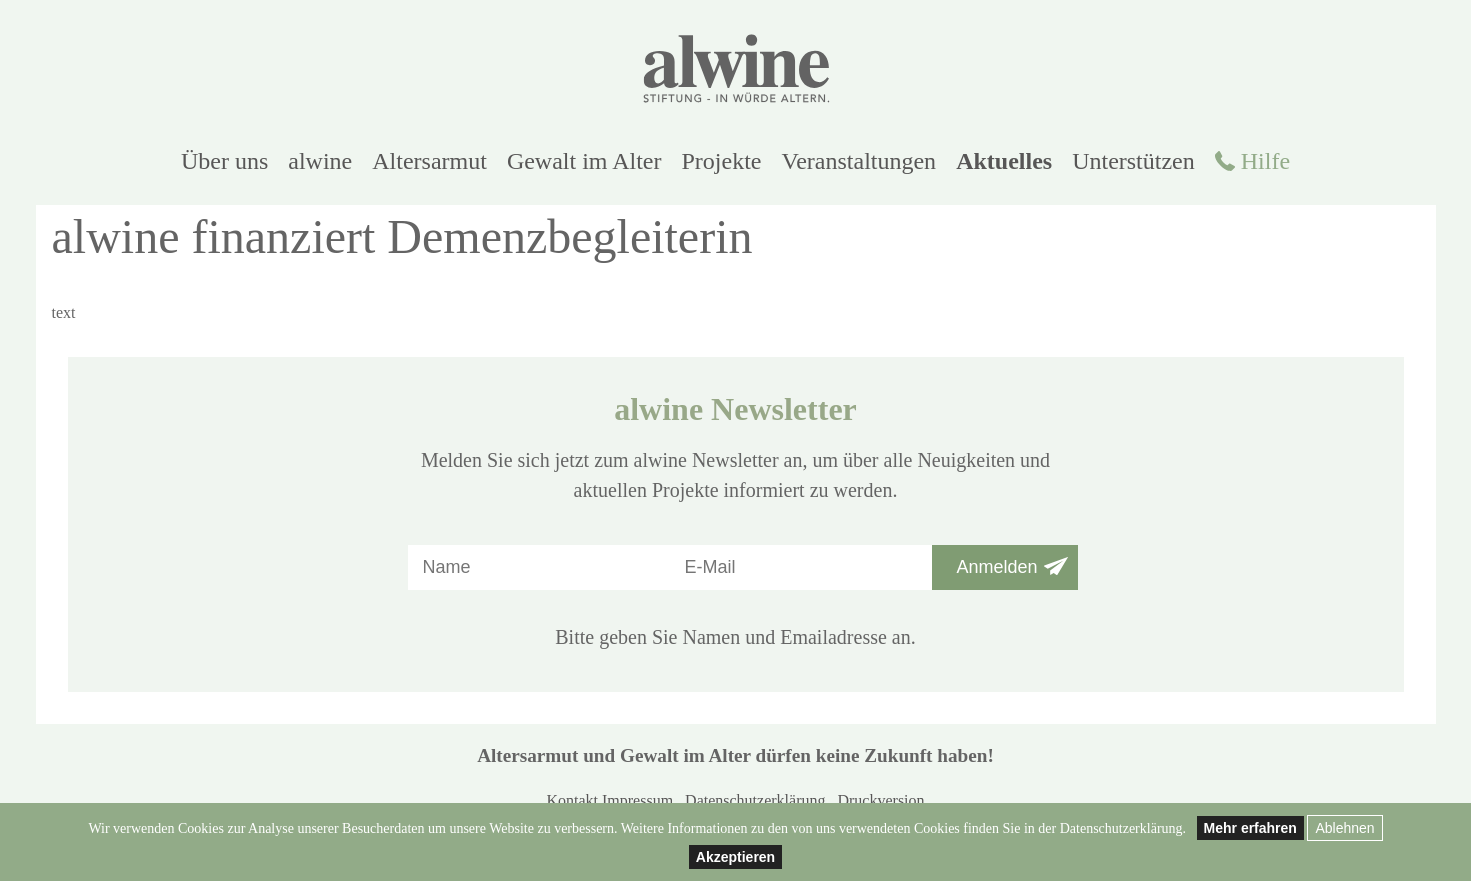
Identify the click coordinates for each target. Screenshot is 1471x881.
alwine (320, 161)
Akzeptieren (735, 857)
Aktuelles (1004, 161)
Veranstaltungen (859, 161)
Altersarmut (429, 161)
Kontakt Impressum (609, 800)
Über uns (224, 161)
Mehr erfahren (1250, 828)
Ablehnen (1344, 828)
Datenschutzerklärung (755, 800)
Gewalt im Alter (584, 161)
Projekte (722, 161)
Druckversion (880, 800)
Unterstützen (1133, 161)
